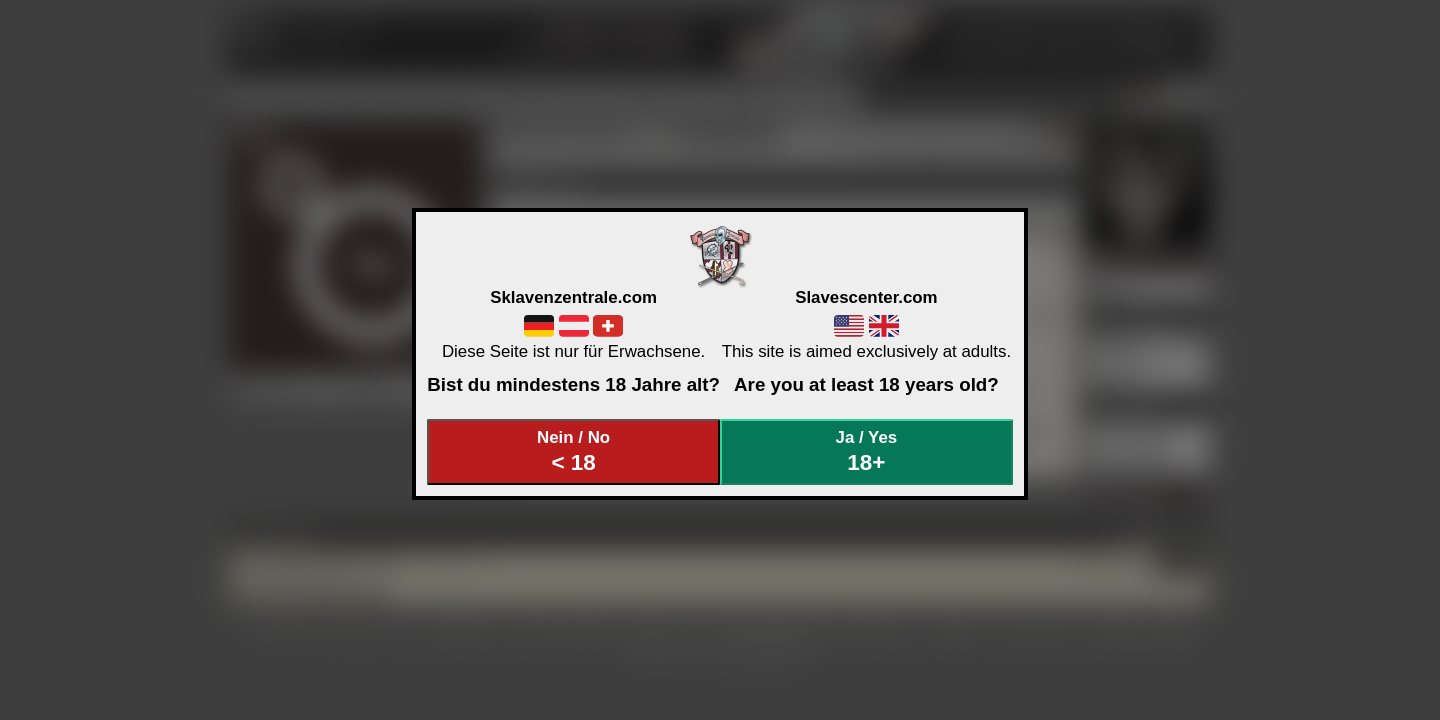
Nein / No (574, 451)
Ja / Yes (867, 451)
